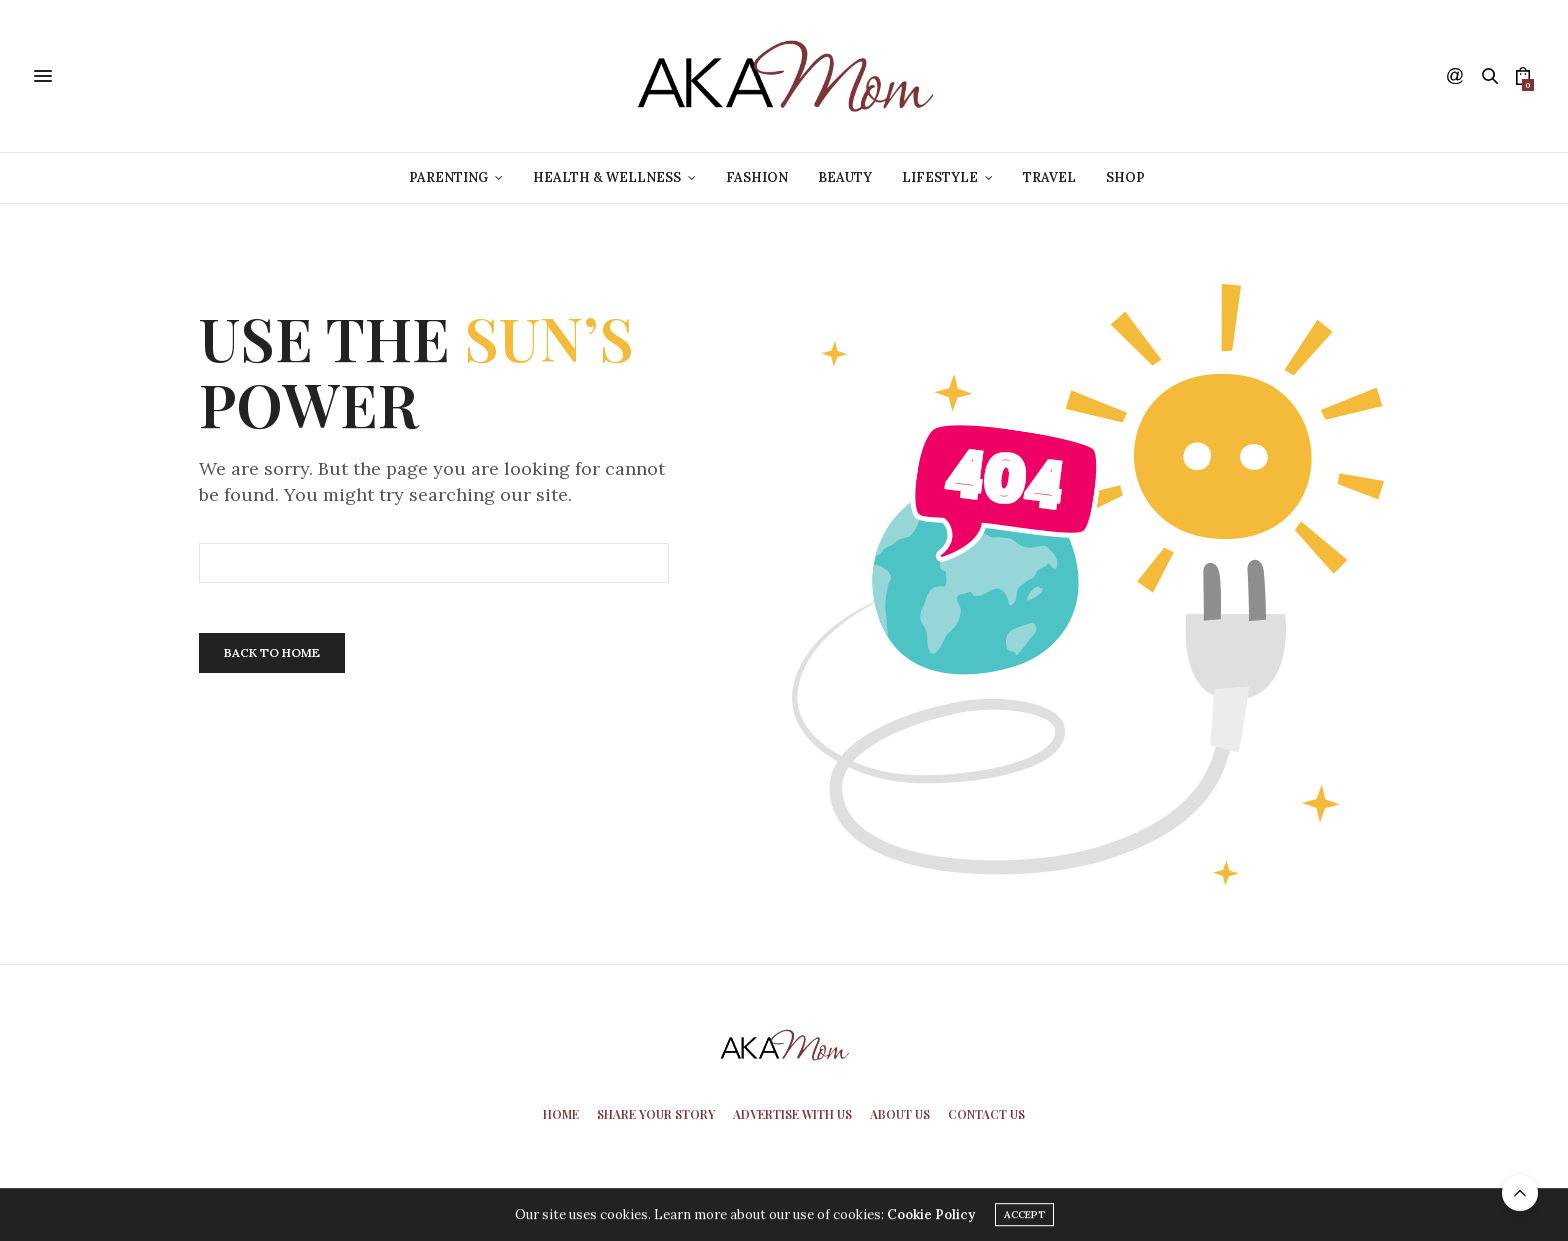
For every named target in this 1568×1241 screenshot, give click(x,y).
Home (561, 1114)
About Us (900, 1114)
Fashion (757, 177)
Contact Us (986, 1114)
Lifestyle (940, 177)
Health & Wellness (607, 177)
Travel (1049, 177)
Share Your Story (656, 1114)
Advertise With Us (792, 1114)
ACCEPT (1024, 1217)
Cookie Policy (931, 1217)
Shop (1125, 177)
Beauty (845, 177)
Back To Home (272, 652)
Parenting (448, 177)
